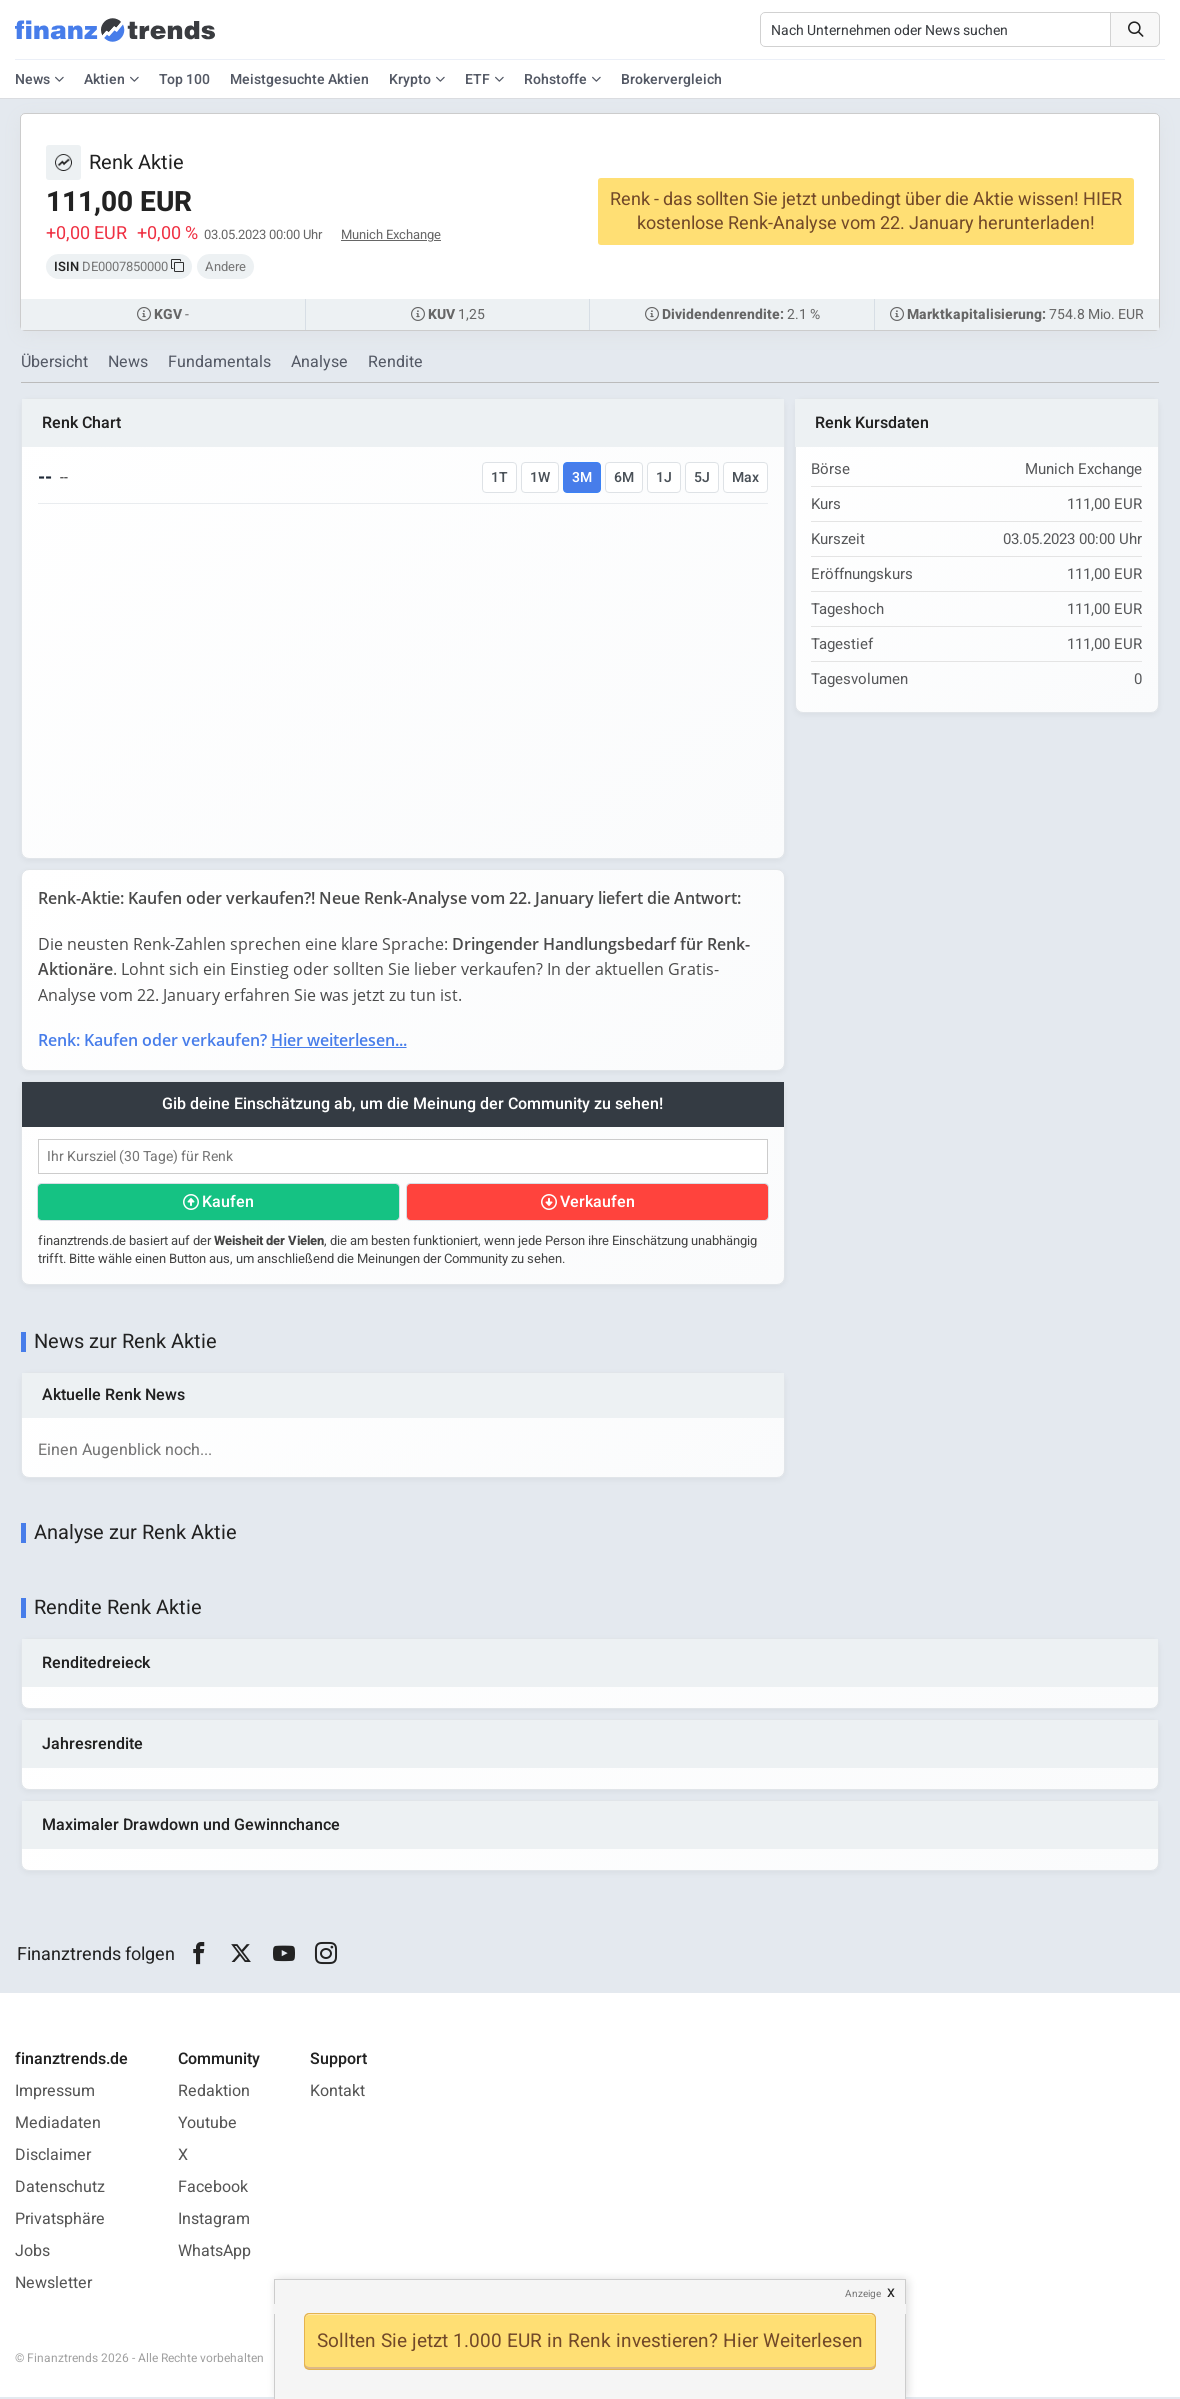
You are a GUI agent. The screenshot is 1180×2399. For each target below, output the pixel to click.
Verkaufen (596, 1202)
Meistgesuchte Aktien (299, 79)
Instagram (214, 2221)
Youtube (207, 2125)
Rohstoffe (555, 79)
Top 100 (184, 79)
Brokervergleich (671, 79)
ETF (477, 79)
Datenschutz (60, 2189)
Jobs (32, 2253)
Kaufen (228, 1202)
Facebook (213, 2189)
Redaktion (214, 2093)
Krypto (410, 79)
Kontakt (337, 2093)
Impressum (55, 2093)
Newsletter (53, 2285)
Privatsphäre (60, 2221)
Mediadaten (58, 2125)
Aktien (104, 79)
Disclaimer (53, 2157)
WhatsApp (214, 2253)
